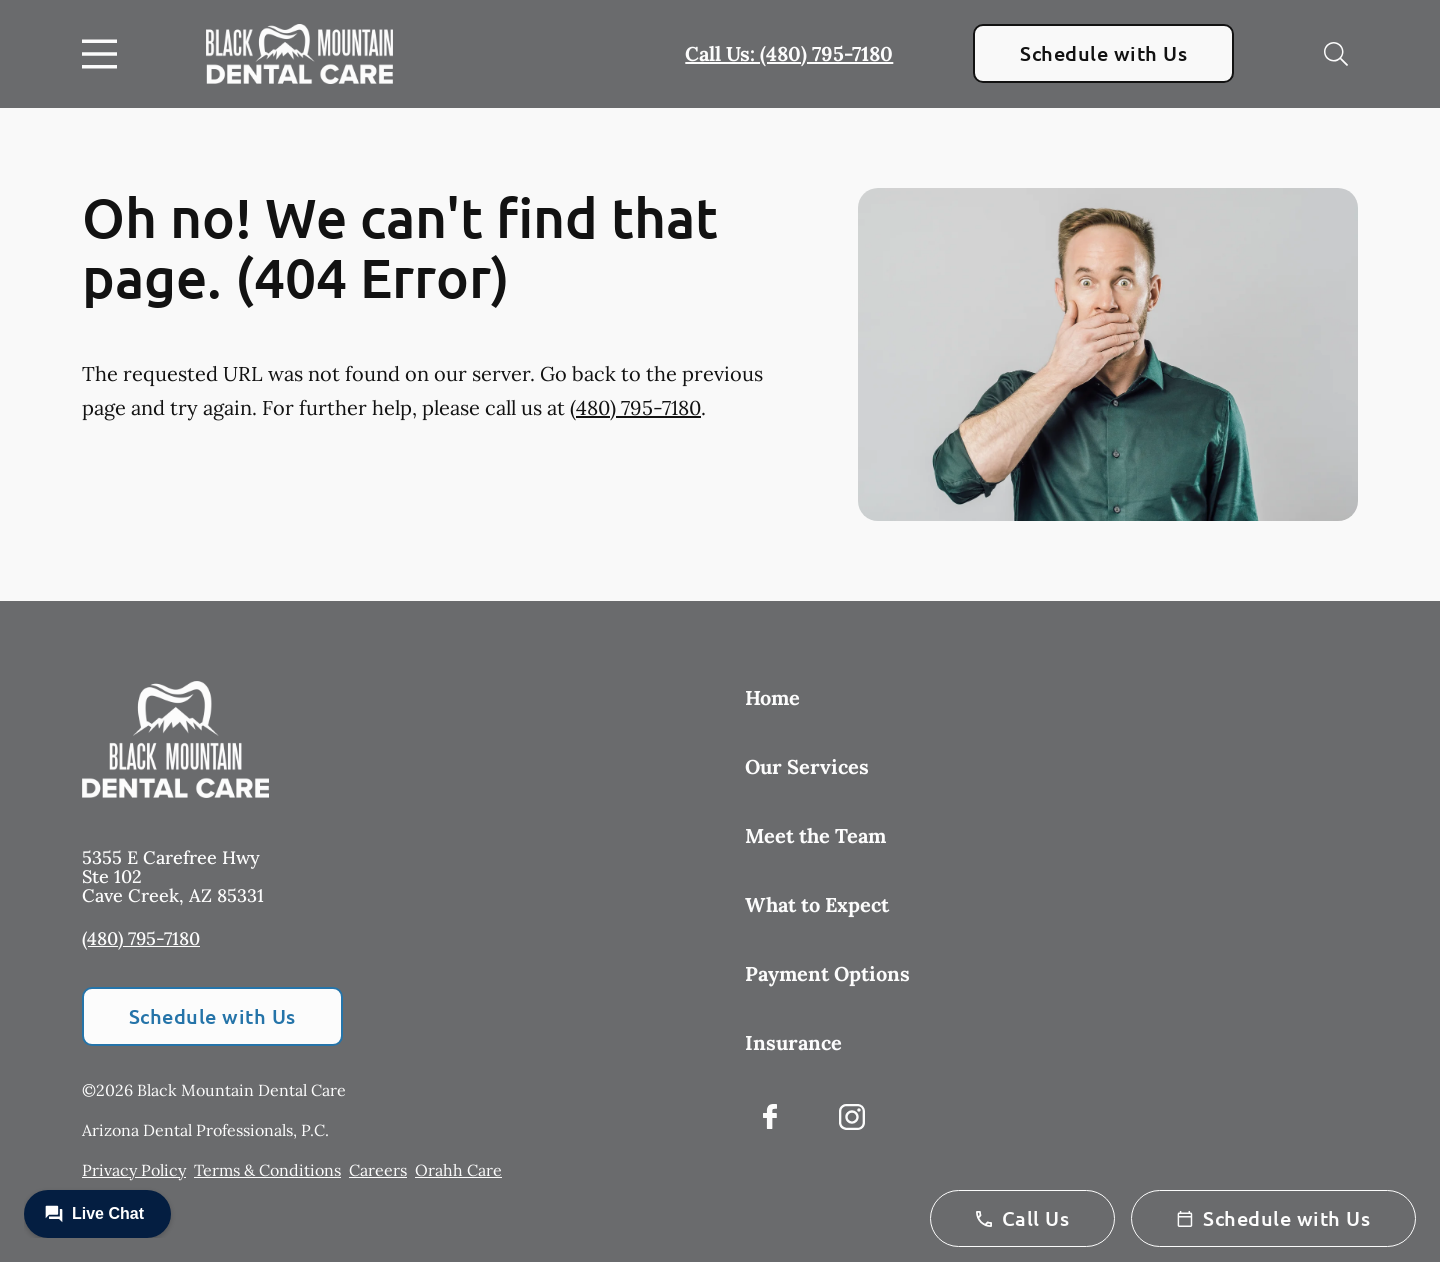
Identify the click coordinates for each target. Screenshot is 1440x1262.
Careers (378, 1170)
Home (772, 697)
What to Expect (817, 904)
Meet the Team (815, 835)
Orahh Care (458, 1170)
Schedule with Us (1103, 53)
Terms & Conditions (267, 1170)
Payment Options (827, 973)
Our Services (807, 766)
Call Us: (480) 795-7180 (789, 53)
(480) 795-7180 (635, 407)
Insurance (793, 1042)
